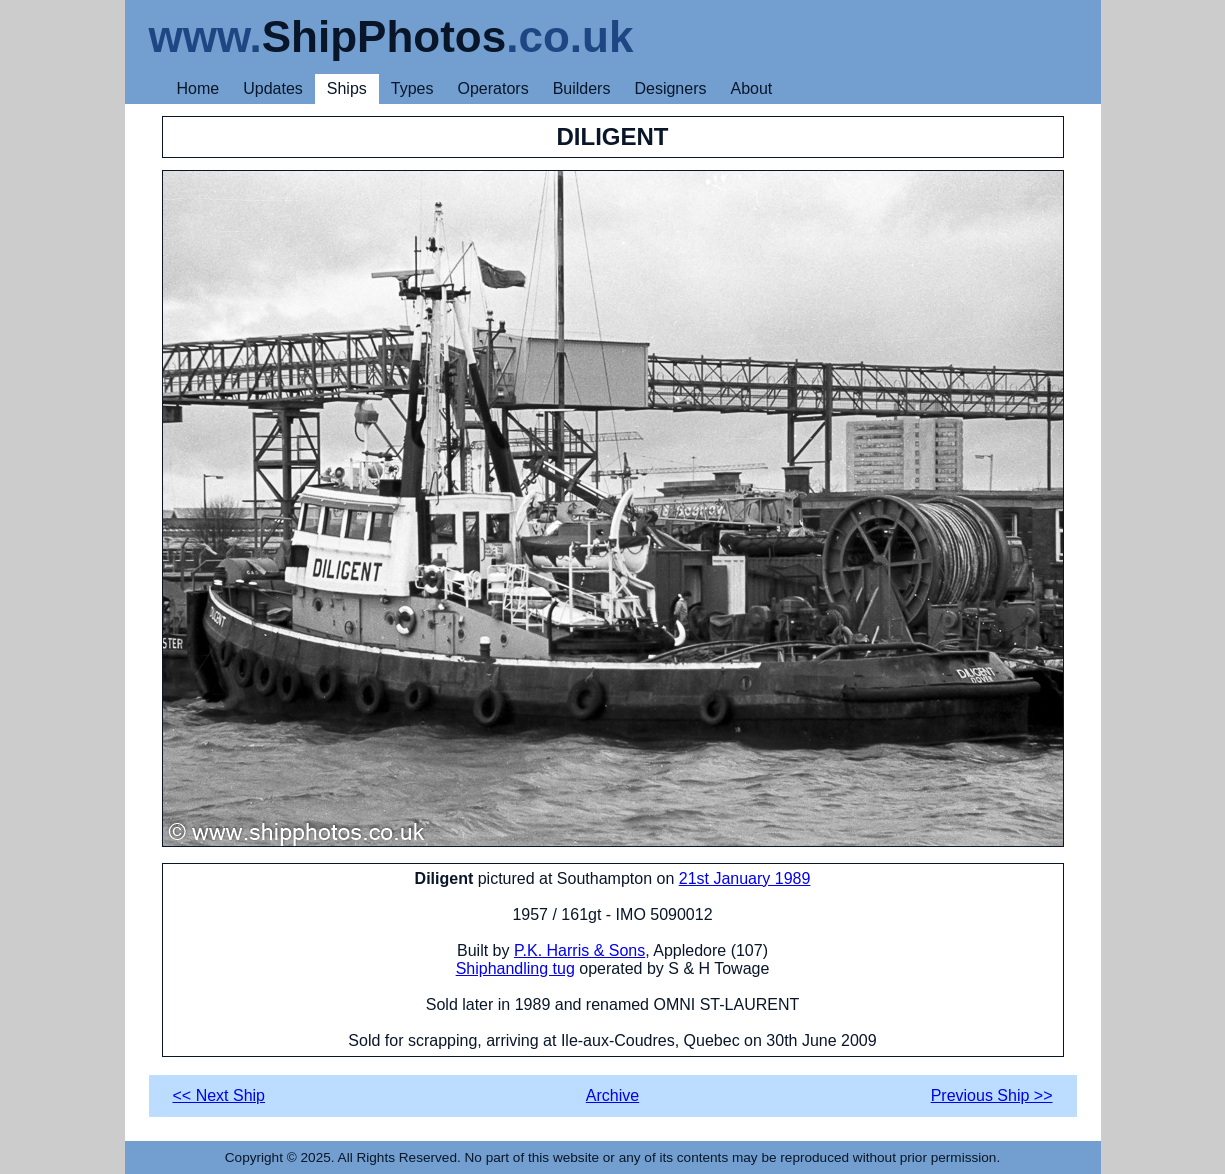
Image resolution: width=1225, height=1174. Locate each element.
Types (412, 88)
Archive (612, 1095)
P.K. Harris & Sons (579, 950)
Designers (670, 88)
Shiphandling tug (515, 968)
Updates (273, 88)
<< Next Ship (219, 1095)
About (751, 88)
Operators (493, 88)
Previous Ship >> (992, 1095)
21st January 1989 (745, 878)
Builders (582, 88)
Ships (347, 88)
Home (198, 88)
